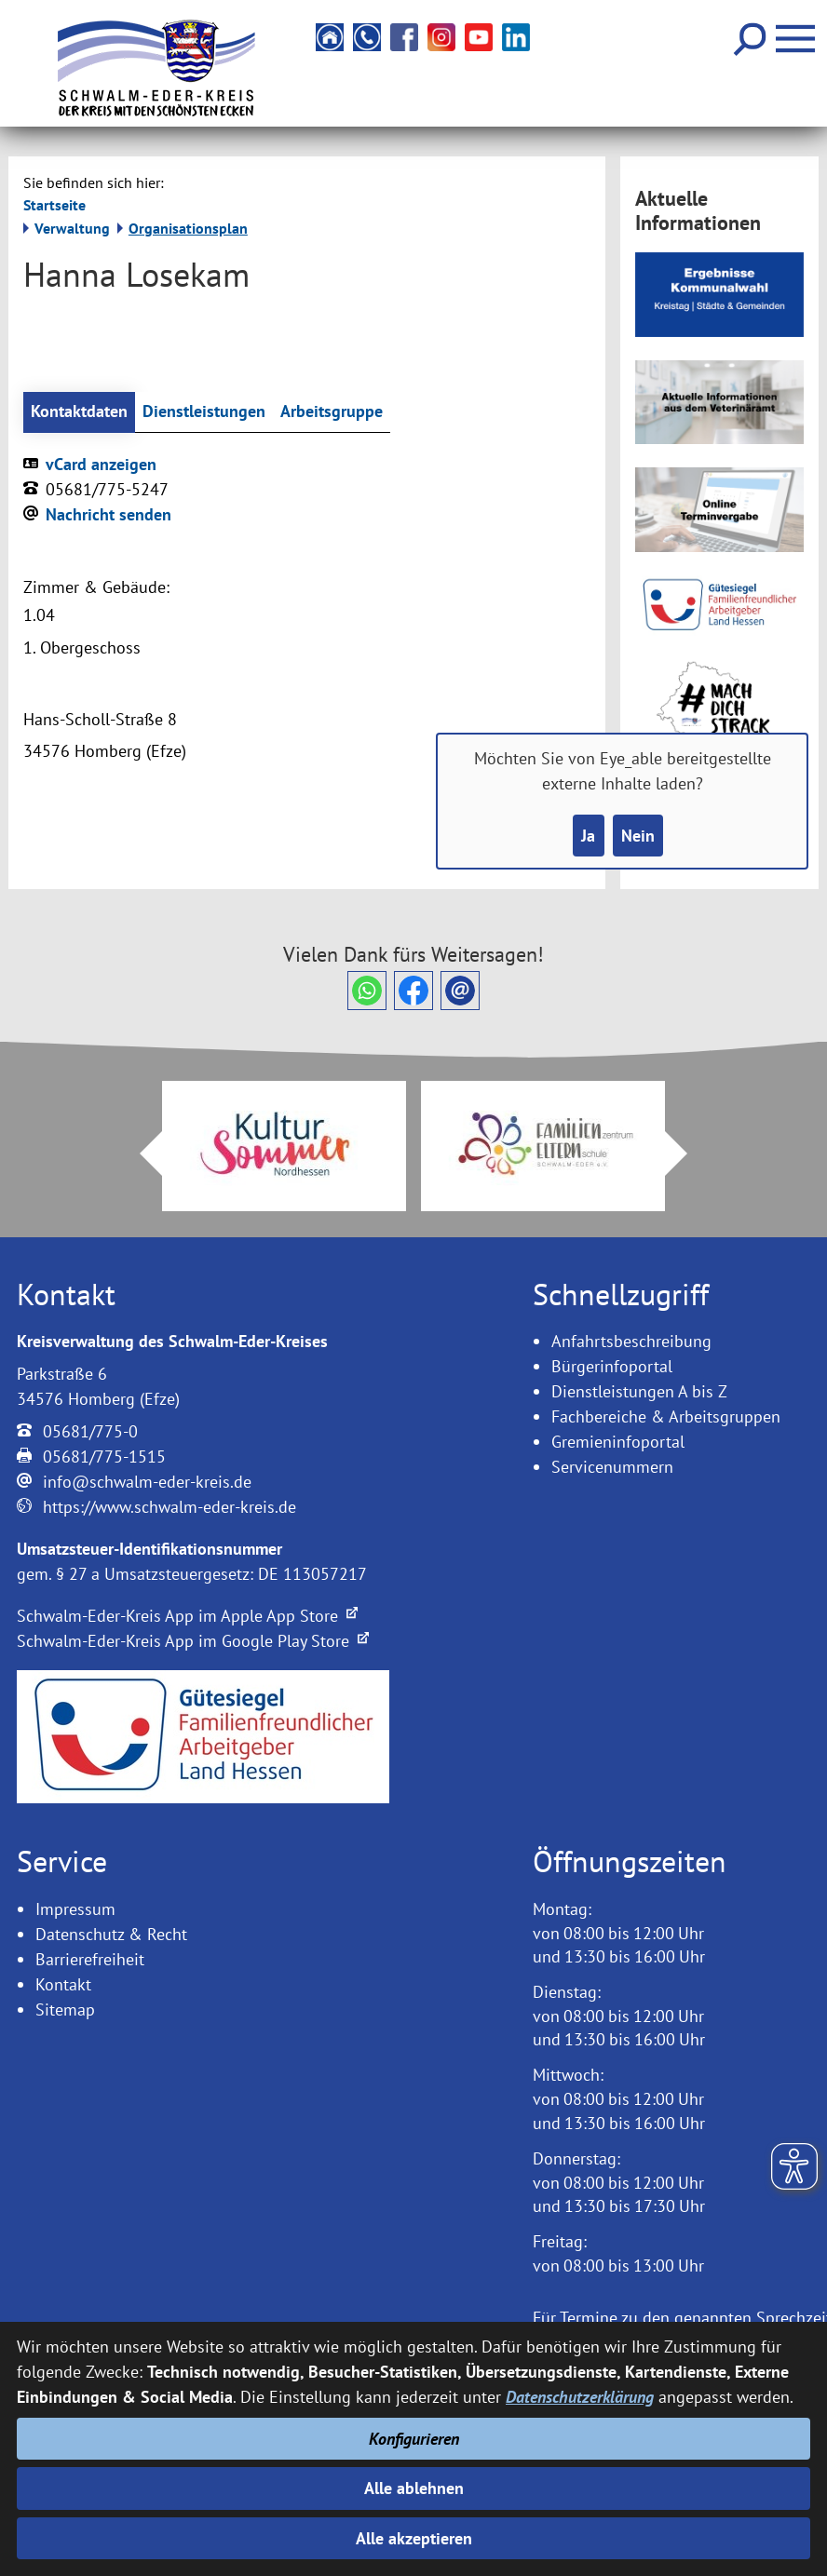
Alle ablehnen (414, 2488)
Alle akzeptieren (414, 2538)
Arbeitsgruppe (331, 412)
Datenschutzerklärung (580, 2396)
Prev (139, 1153)
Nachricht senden (108, 514)
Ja (588, 835)
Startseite (54, 205)
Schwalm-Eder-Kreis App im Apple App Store (187, 1615)
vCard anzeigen (101, 464)
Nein (638, 835)
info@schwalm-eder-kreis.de (147, 1481)
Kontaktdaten (79, 412)
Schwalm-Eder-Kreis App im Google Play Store (193, 1641)
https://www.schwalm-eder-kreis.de (169, 1506)
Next (687, 1153)
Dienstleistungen (203, 412)
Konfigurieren (414, 2438)
